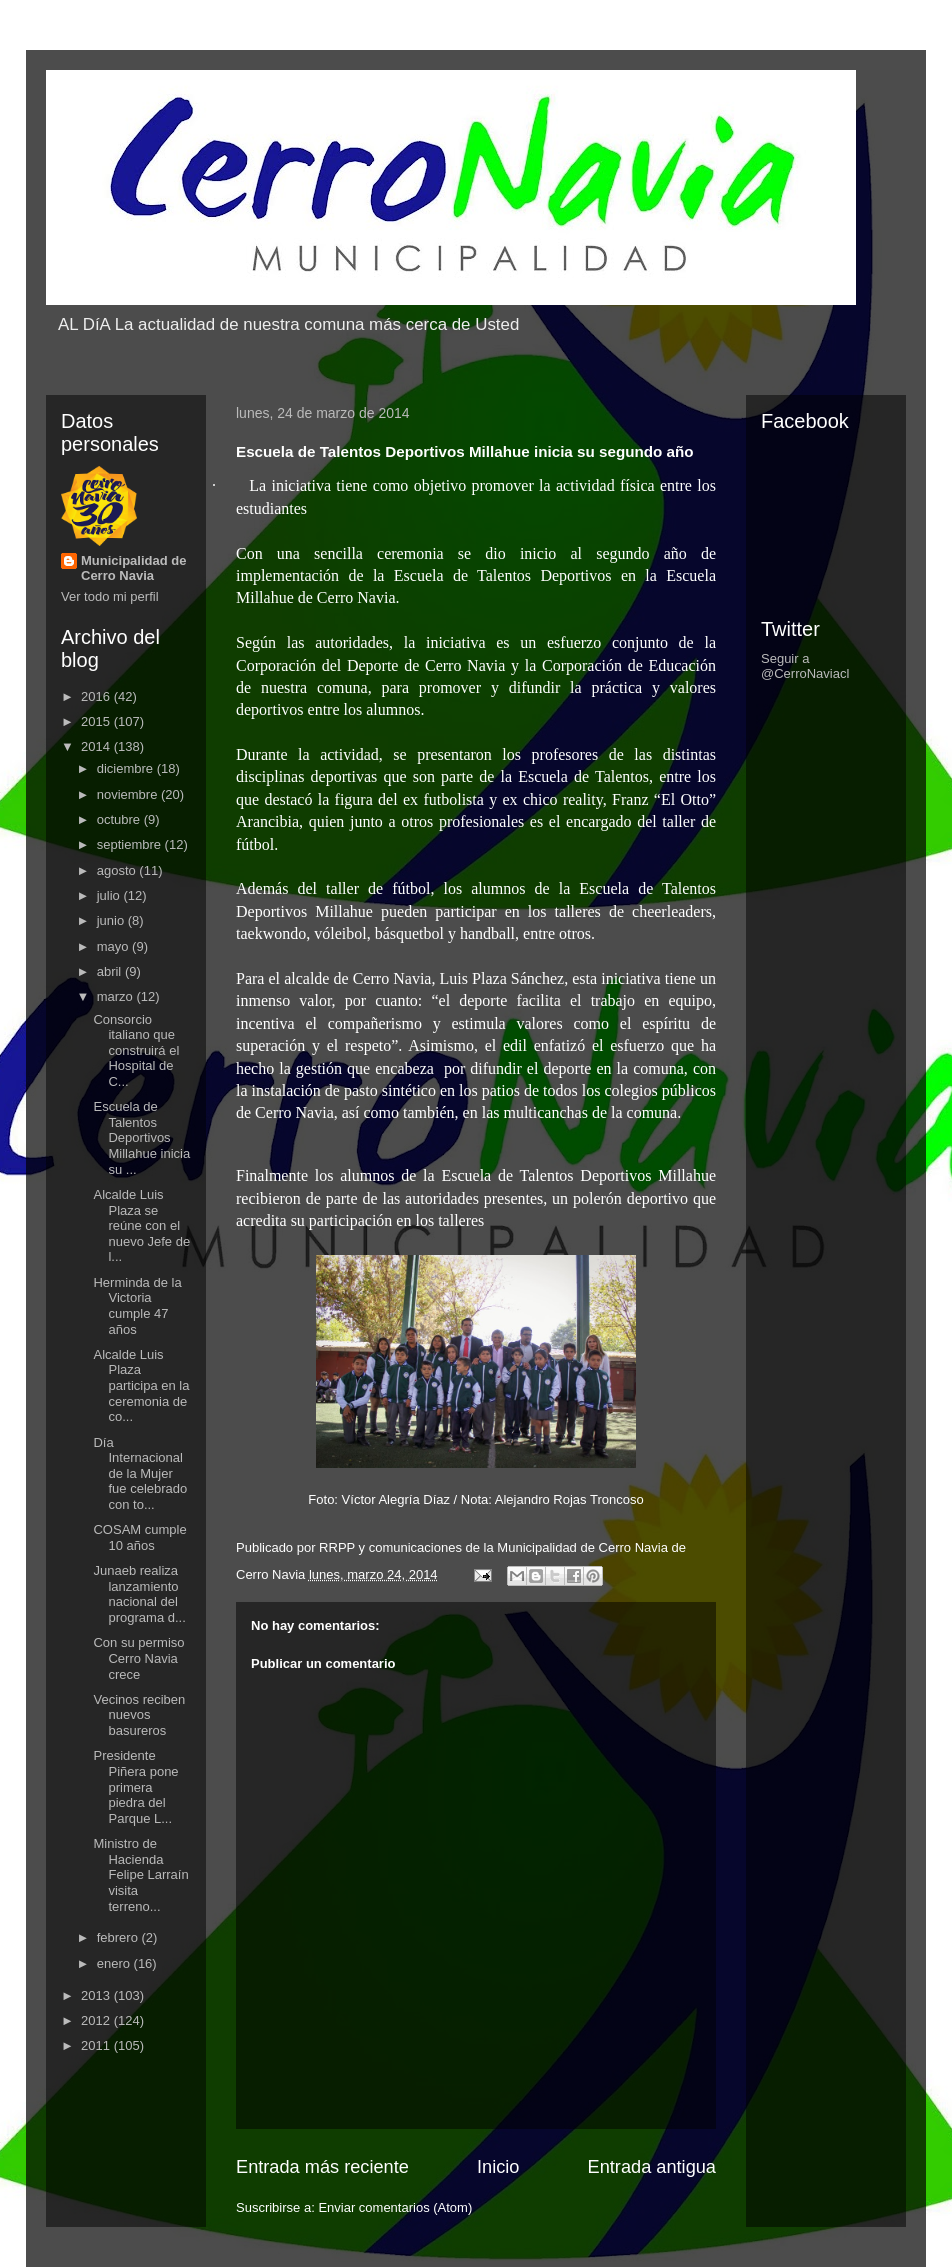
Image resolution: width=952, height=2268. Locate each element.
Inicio (498, 2167)
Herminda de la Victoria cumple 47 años (137, 1306)
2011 (97, 2045)
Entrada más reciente (322, 2167)
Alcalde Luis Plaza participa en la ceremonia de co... (141, 1385)
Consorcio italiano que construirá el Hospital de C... (136, 1050)
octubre (120, 819)
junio (112, 920)
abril (111, 971)
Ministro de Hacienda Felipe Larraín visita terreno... (140, 1874)
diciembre (127, 768)
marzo (117, 996)
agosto (118, 870)
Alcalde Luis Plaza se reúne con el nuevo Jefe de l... (141, 1225)
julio (110, 895)
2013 (97, 1995)
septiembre (131, 844)
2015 (97, 721)
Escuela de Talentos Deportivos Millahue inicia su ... (141, 1137)
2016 (97, 696)
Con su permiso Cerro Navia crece (138, 1658)
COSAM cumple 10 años (139, 1537)
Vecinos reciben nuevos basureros (139, 1715)
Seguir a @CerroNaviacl (805, 666)
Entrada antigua (652, 2167)
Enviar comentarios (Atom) (395, 2207)
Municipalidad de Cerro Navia (133, 568)
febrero (119, 1937)
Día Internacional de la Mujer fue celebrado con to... (140, 1473)
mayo (114, 946)
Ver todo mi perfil (110, 596)
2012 (97, 2020)
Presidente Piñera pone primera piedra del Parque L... (135, 1786)
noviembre (129, 794)
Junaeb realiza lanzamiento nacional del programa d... (139, 1594)
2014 (97, 746)
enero (115, 1963)
